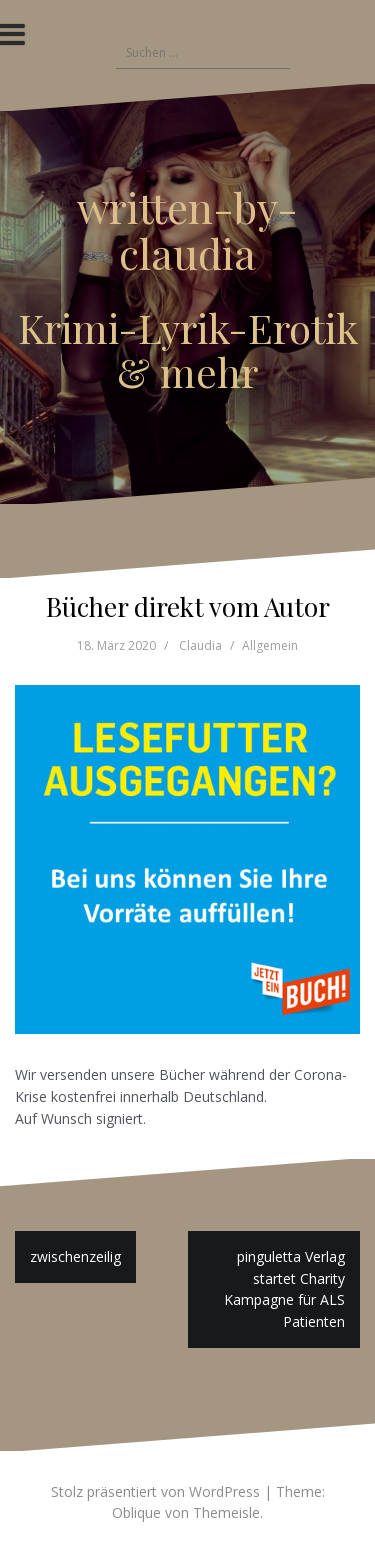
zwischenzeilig (75, 1256)
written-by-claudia (187, 230)
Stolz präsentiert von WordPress (155, 1491)
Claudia (200, 645)
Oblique (136, 1512)
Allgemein (270, 645)
